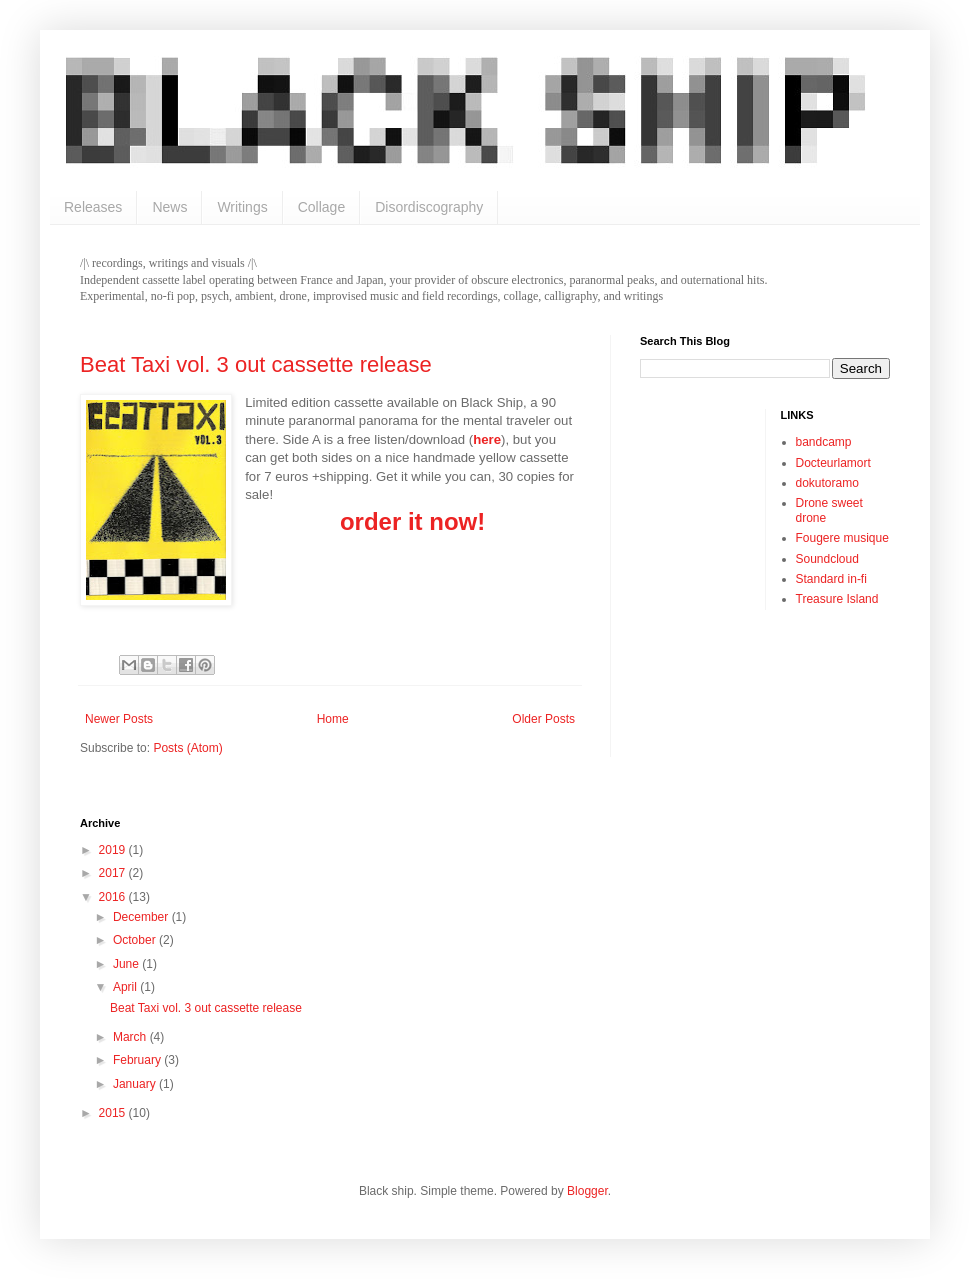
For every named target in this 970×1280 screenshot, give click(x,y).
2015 (114, 1113)
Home (333, 719)
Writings (242, 207)
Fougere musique (842, 538)
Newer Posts (119, 719)
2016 (114, 897)
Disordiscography (429, 207)
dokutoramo (827, 483)
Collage (321, 207)
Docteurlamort (833, 463)
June (127, 964)
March (131, 1037)
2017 (114, 873)
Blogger (587, 1191)
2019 (114, 850)
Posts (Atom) (187, 748)
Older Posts (543, 719)
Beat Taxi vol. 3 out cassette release (256, 364)
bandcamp (824, 442)
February (138, 1060)
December (142, 917)
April (126, 987)
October (136, 940)
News (169, 207)
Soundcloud (827, 559)
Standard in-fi (831, 579)
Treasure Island (837, 599)
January (136, 1084)
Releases (93, 207)
